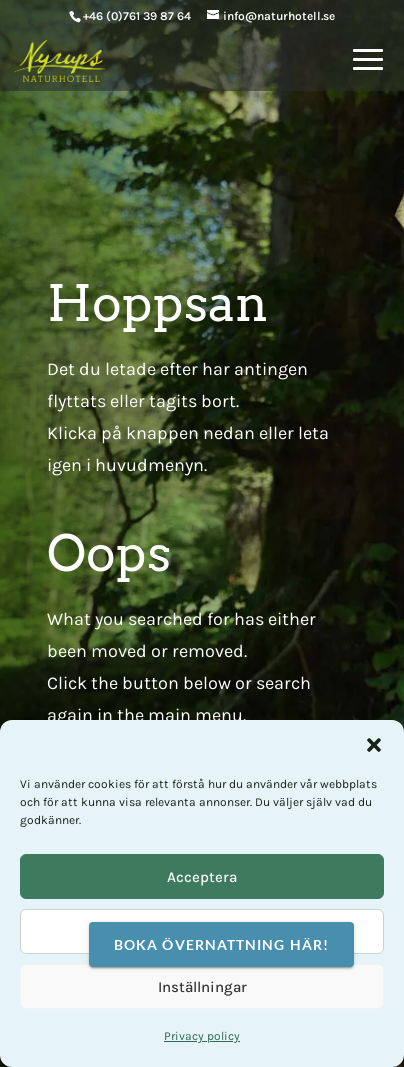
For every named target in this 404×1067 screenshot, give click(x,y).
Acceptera (202, 877)
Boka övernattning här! (221, 944)
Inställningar (202, 987)
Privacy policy (202, 1036)
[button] (374, 745)
